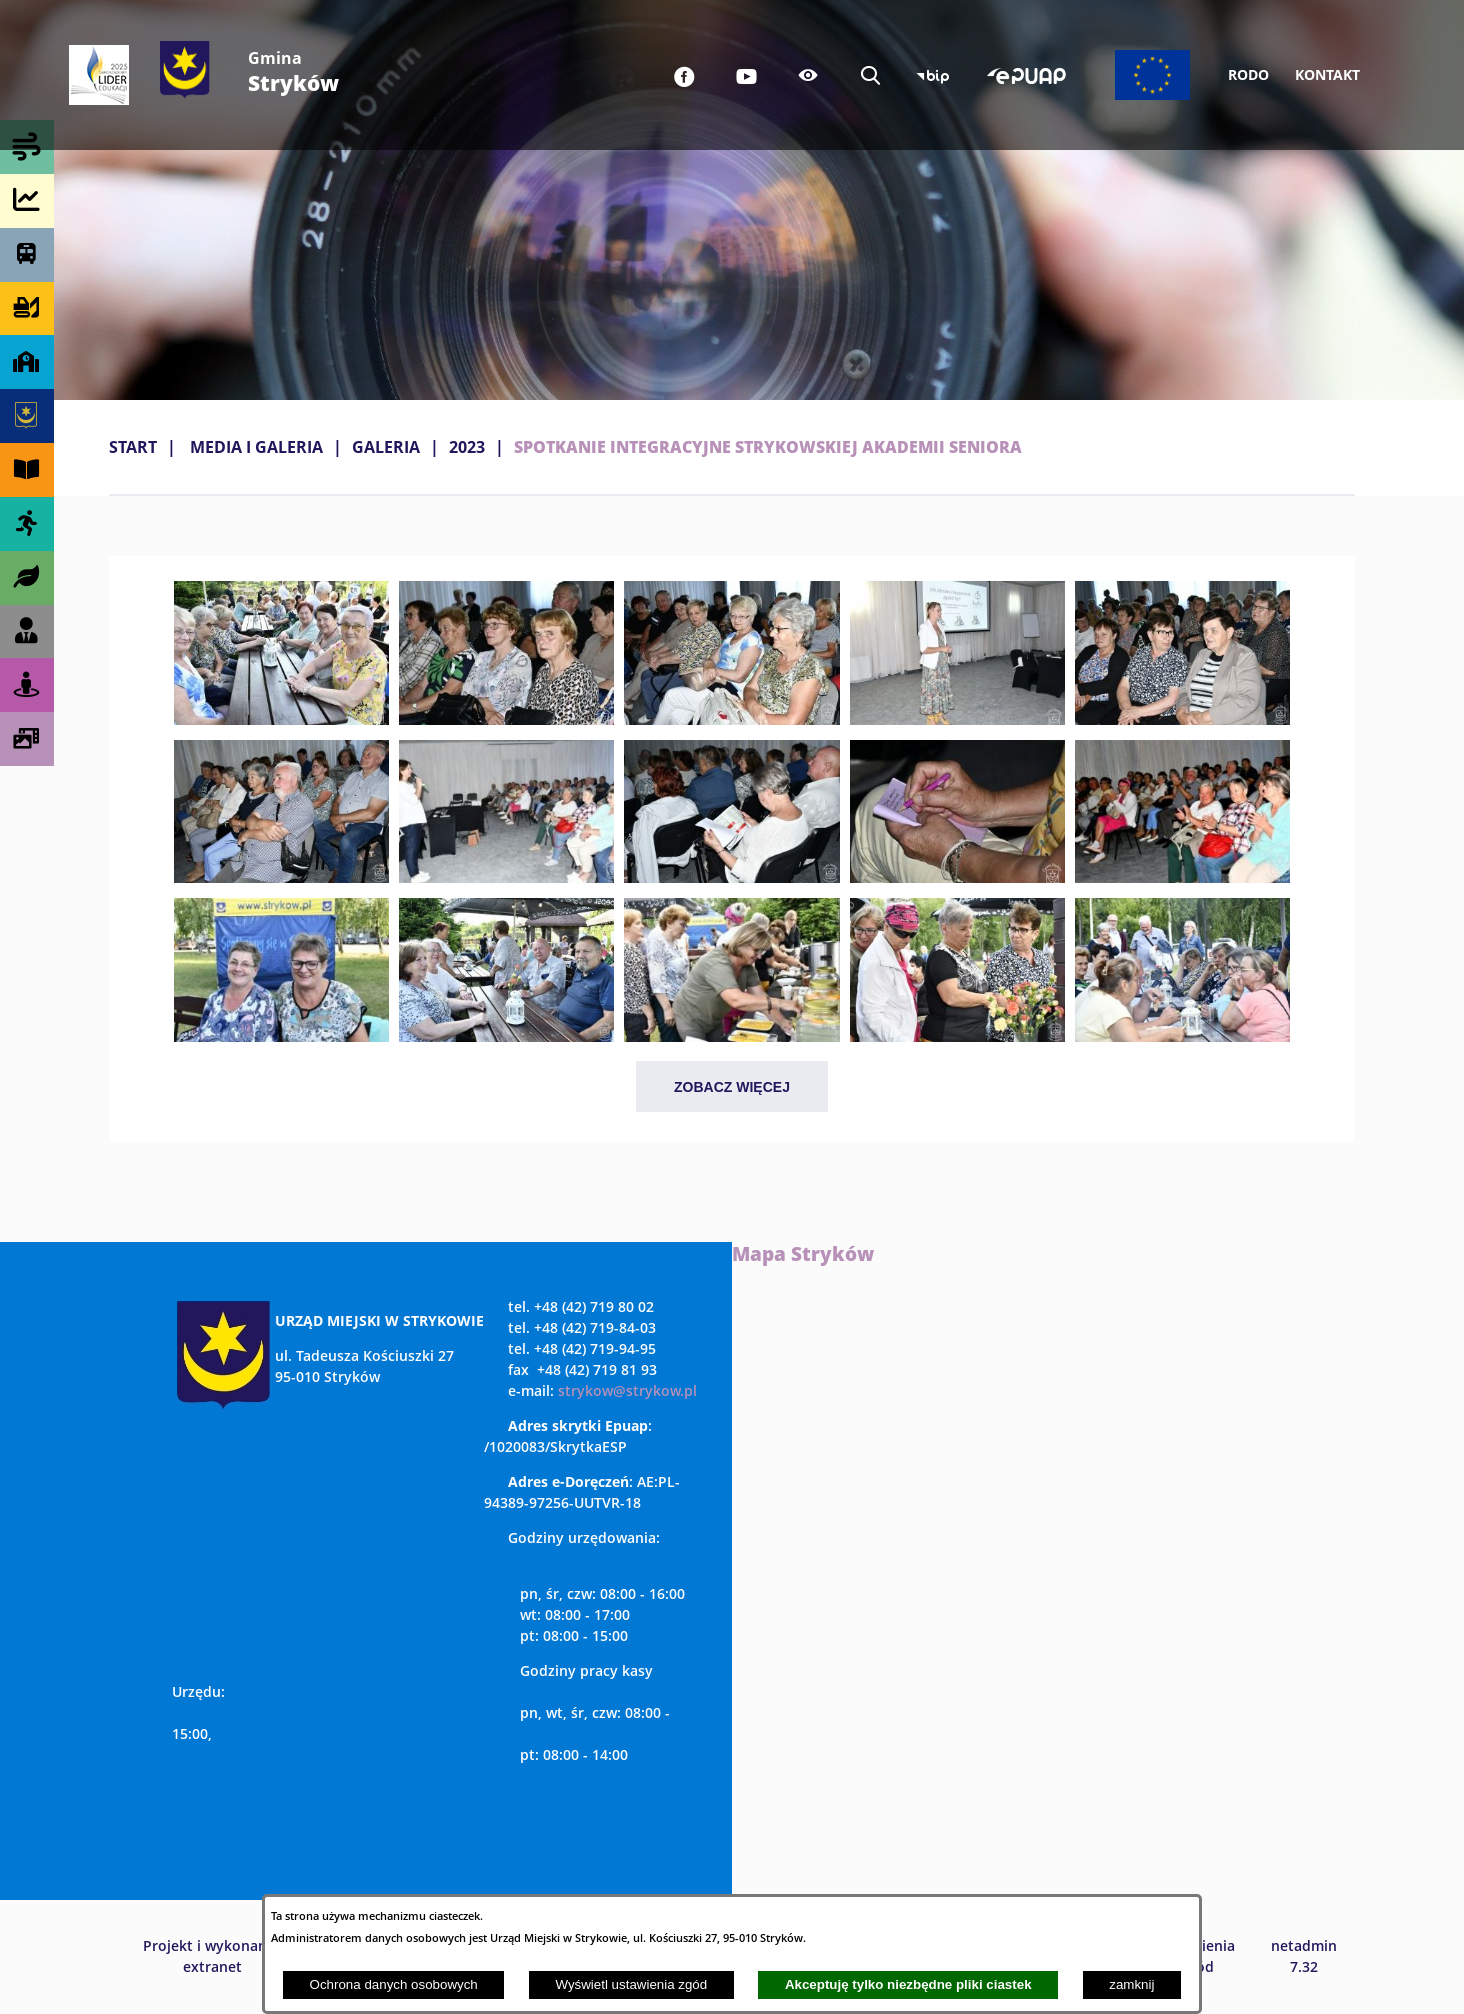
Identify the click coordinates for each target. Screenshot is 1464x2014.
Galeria (386, 447)
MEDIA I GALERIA (256, 447)
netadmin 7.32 (1304, 1956)
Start (133, 447)
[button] (281, 719)
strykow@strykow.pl (627, 1390)
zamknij (1131, 1984)
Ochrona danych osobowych (394, 1984)
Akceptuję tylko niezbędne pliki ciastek (908, 1984)
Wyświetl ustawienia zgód (631, 1984)
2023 (467, 447)
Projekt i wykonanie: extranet (213, 1956)
